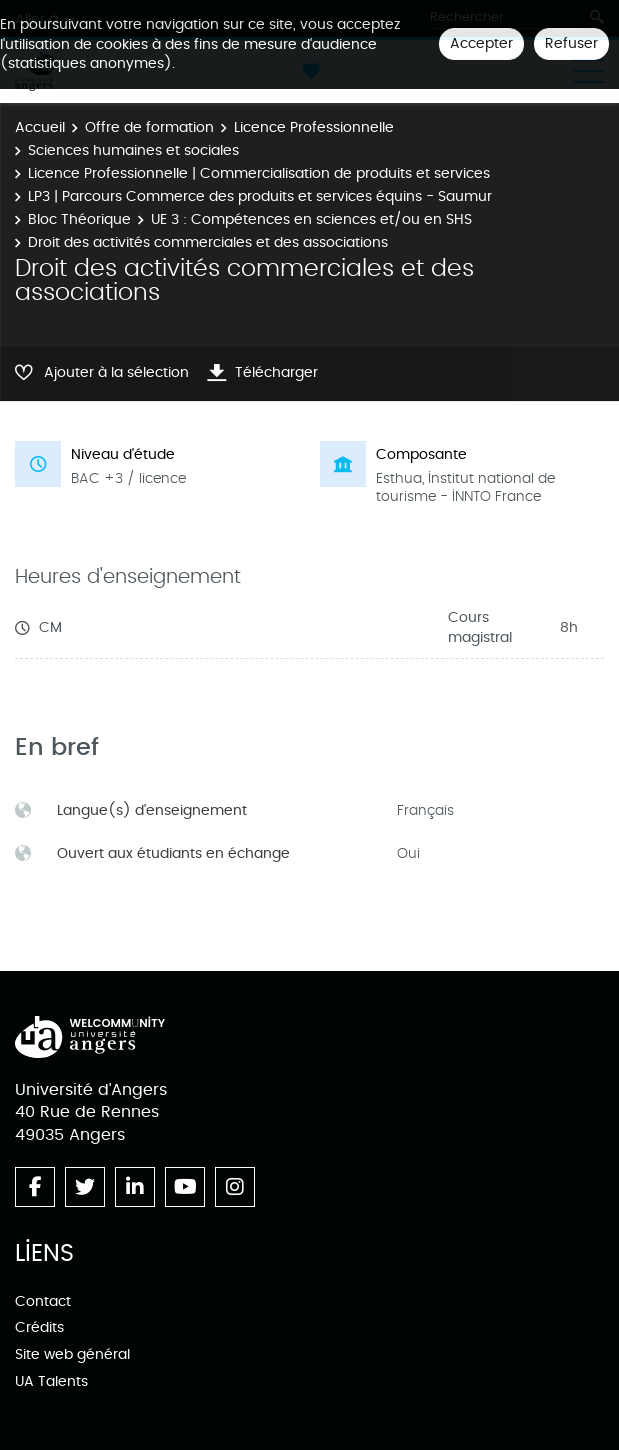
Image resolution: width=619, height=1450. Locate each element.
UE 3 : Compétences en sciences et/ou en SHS (311, 219)
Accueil (40, 127)
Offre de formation (149, 127)
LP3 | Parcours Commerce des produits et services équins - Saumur (260, 196)
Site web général (72, 1354)
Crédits (39, 1327)
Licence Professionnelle (314, 127)
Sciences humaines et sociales (133, 150)
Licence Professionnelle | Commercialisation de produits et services (259, 173)
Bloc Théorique (79, 219)
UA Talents (51, 1381)
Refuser (571, 43)
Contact (43, 1301)
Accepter (481, 43)
